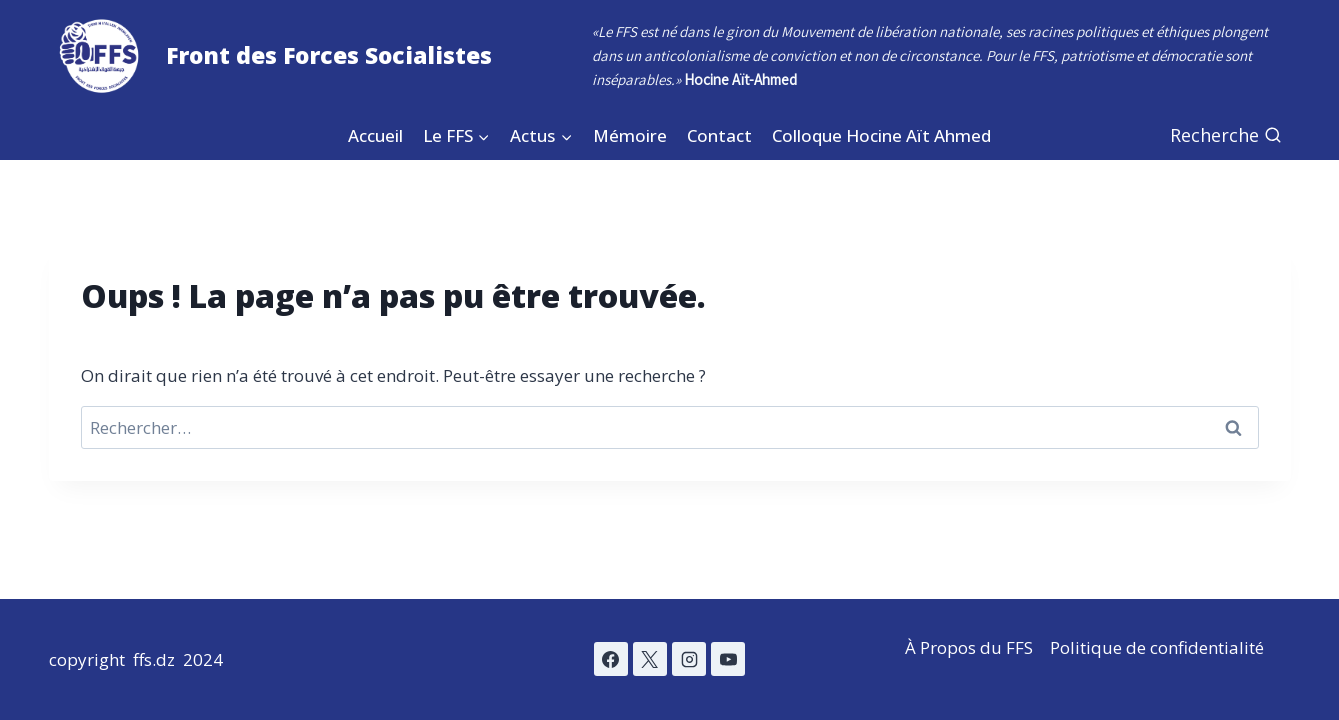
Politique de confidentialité (1157, 647)
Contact (719, 135)
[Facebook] (611, 659)
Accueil (375, 135)
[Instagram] (689, 659)
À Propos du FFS (969, 647)
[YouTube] (728, 659)
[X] (650, 659)
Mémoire (630, 135)
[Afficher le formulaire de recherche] (1226, 135)
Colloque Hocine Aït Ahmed (881, 135)
